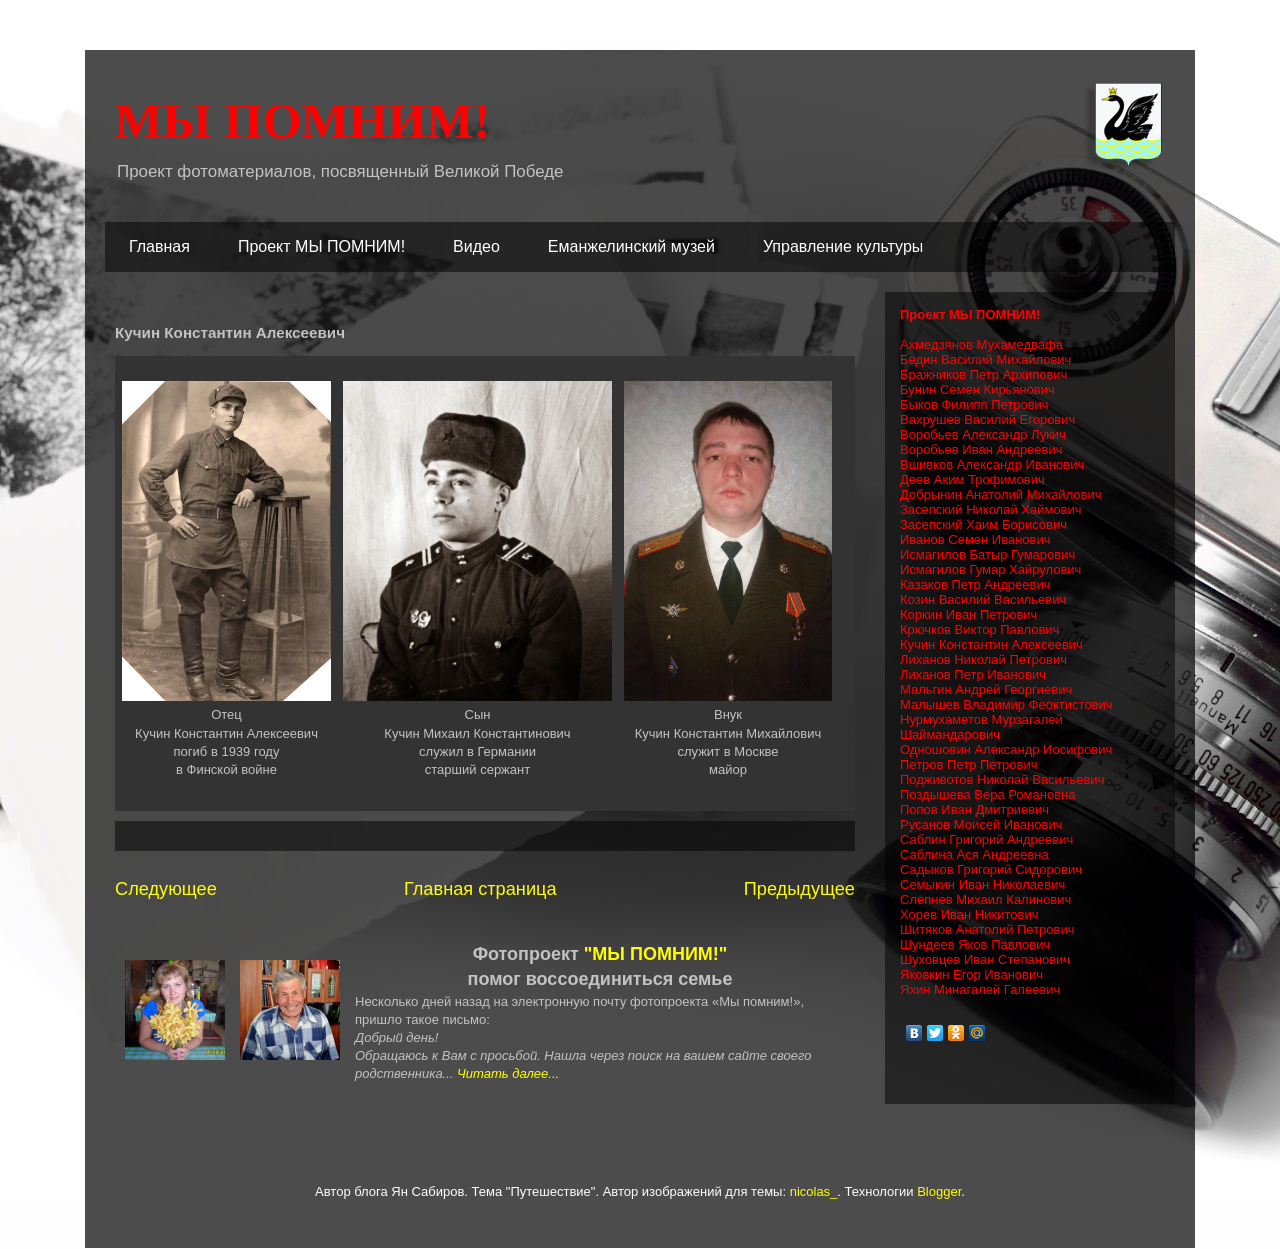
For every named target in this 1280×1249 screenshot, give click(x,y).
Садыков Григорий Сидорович (991, 869)
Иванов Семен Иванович (975, 539)
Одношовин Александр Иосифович (1006, 749)
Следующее (166, 889)
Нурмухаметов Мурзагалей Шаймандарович (981, 727)
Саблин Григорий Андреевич (986, 839)
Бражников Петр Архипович (983, 374)
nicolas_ (814, 1191)
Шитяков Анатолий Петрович (987, 929)
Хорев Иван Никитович (969, 914)
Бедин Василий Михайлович (985, 359)
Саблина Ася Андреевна (974, 854)
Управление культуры (843, 246)
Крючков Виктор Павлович (979, 629)
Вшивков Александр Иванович (992, 464)
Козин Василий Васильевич (983, 599)
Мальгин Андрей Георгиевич (986, 689)
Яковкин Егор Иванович (971, 974)
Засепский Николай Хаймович (991, 509)
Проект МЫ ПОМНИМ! (321, 246)
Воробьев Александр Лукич (983, 434)
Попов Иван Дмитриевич (974, 809)
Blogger (939, 1191)
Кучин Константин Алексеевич (991, 644)
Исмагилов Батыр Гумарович (987, 554)
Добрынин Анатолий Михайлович (1001, 494)
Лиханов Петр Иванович (973, 674)
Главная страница (480, 889)
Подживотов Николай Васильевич (1002, 779)
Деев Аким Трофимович (972, 479)
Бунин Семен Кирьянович (977, 389)
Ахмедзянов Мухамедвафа (981, 344)
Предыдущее (799, 889)
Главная (159, 246)
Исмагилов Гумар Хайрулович (990, 569)
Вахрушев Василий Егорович (987, 419)
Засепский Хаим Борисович (983, 524)
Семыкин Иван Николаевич (982, 884)
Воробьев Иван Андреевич (981, 449)
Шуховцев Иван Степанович (985, 959)
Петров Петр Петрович (969, 764)
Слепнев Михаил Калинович (985, 899)
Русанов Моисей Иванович (981, 824)
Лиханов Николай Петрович (983, 659)
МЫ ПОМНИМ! (302, 121)
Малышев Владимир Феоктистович (1006, 704)
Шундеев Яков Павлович (975, 944)
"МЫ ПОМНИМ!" (656, 954)
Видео (476, 246)
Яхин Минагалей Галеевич (980, 989)
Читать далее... (508, 1073)
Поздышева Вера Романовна (988, 794)
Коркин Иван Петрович (968, 614)
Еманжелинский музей (631, 246)
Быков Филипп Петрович (974, 404)
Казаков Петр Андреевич (975, 584)
